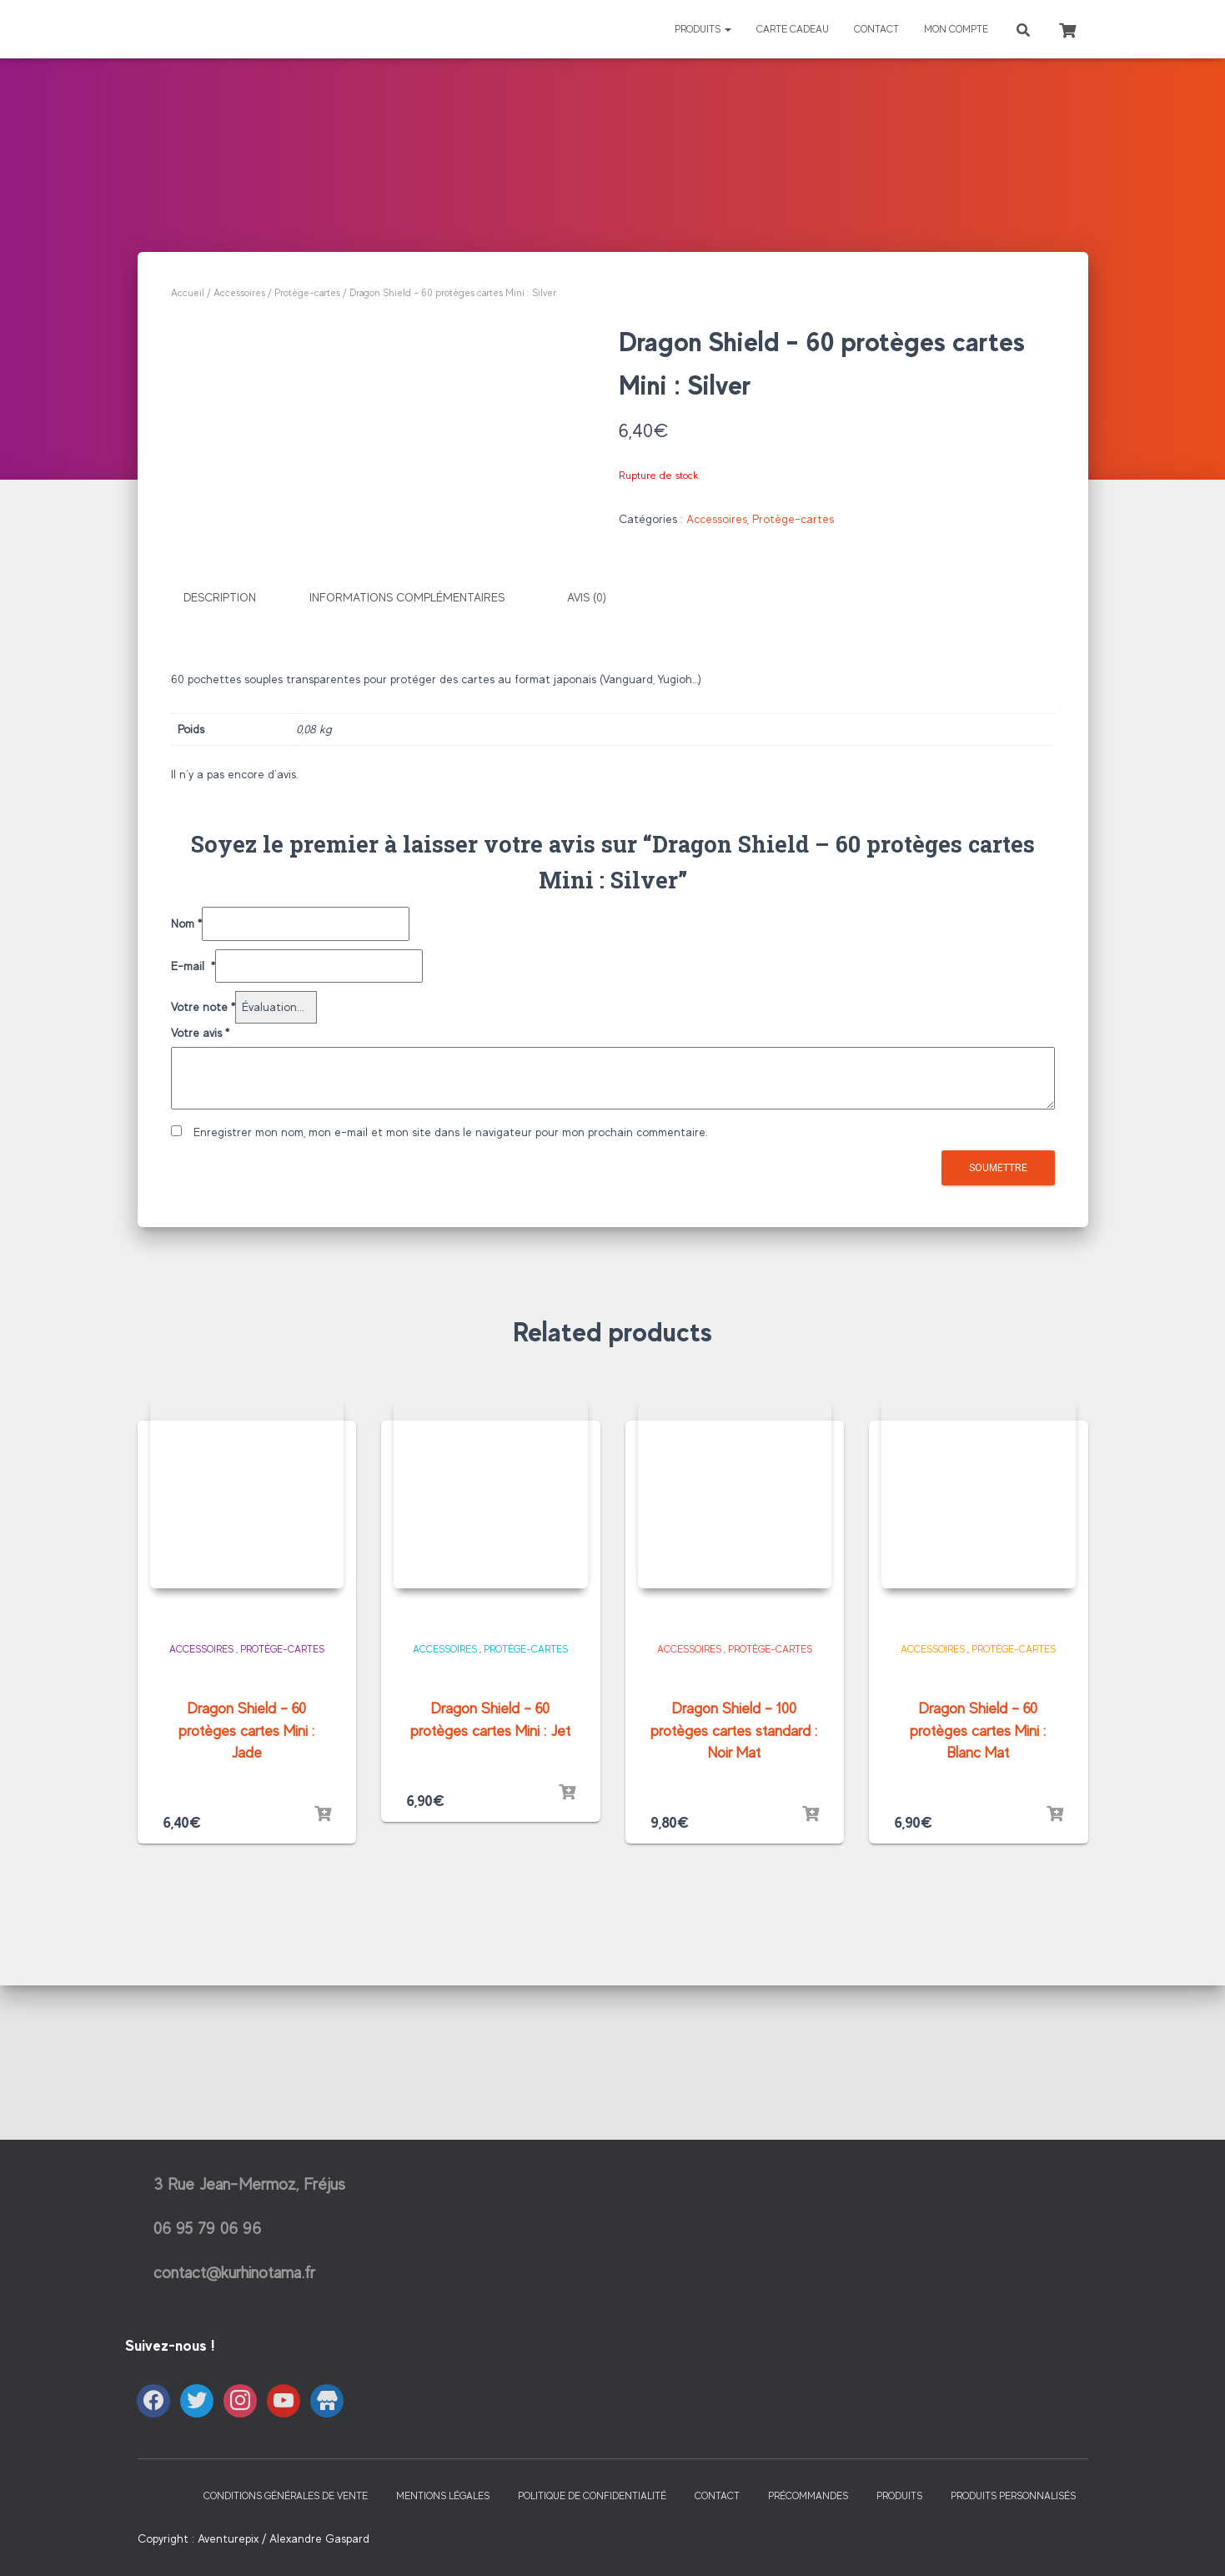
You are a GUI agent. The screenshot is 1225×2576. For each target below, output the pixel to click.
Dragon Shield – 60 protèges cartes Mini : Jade (246, 1919)
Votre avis (200, 1220)
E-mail (193, 1153)
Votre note (203, 1194)
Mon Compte (956, 29)
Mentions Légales (442, 2531)
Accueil (187, 293)
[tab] (232, 787)
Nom (186, 1111)
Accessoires (239, 293)
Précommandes (808, 2531)
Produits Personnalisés (1013, 2531)
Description (219, 786)
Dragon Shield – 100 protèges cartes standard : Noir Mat (734, 1919)
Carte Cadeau (792, 29)
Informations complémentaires (407, 786)
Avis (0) (586, 786)
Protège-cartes (307, 293)
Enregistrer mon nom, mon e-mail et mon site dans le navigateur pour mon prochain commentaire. (450, 1319)
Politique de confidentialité (592, 2531)
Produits (703, 29)
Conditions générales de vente (285, 2531)
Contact (876, 29)
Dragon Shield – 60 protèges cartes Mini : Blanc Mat (978, 1919)
